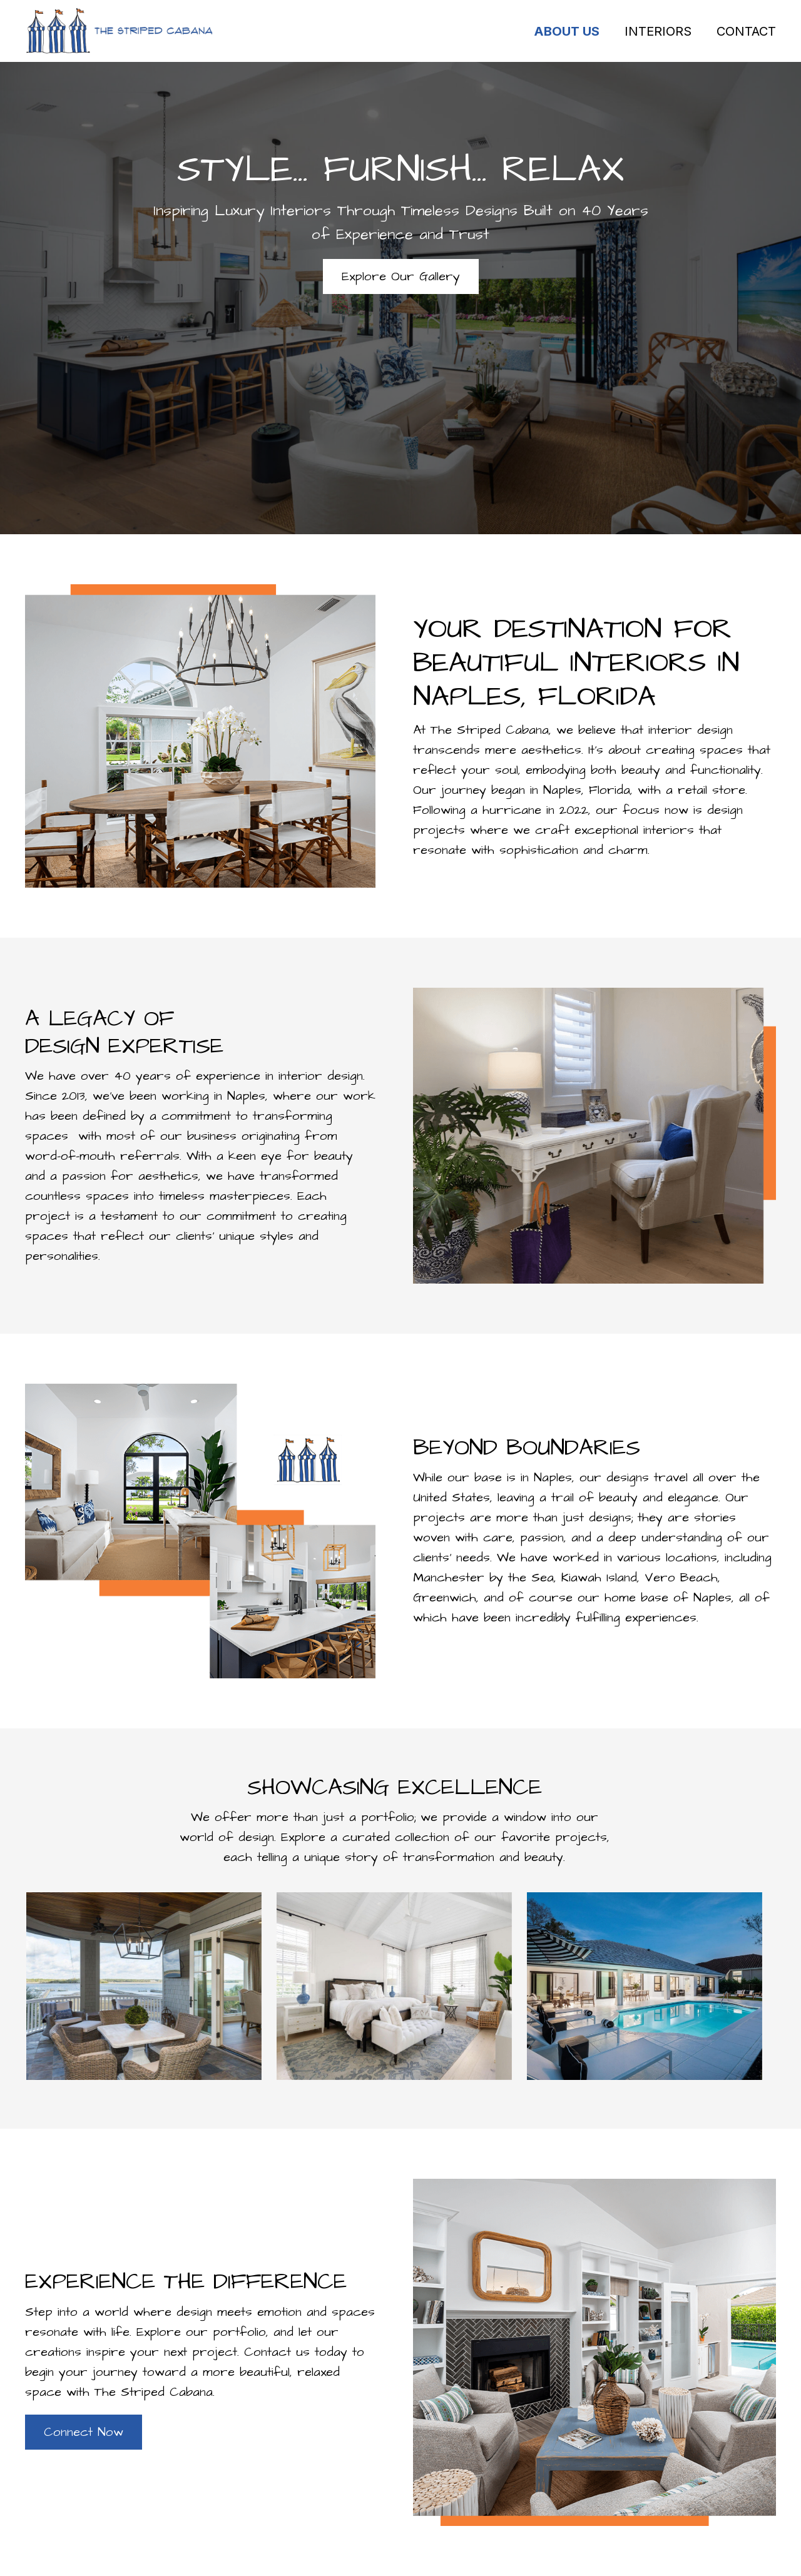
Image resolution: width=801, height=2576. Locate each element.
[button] (401, 276)
